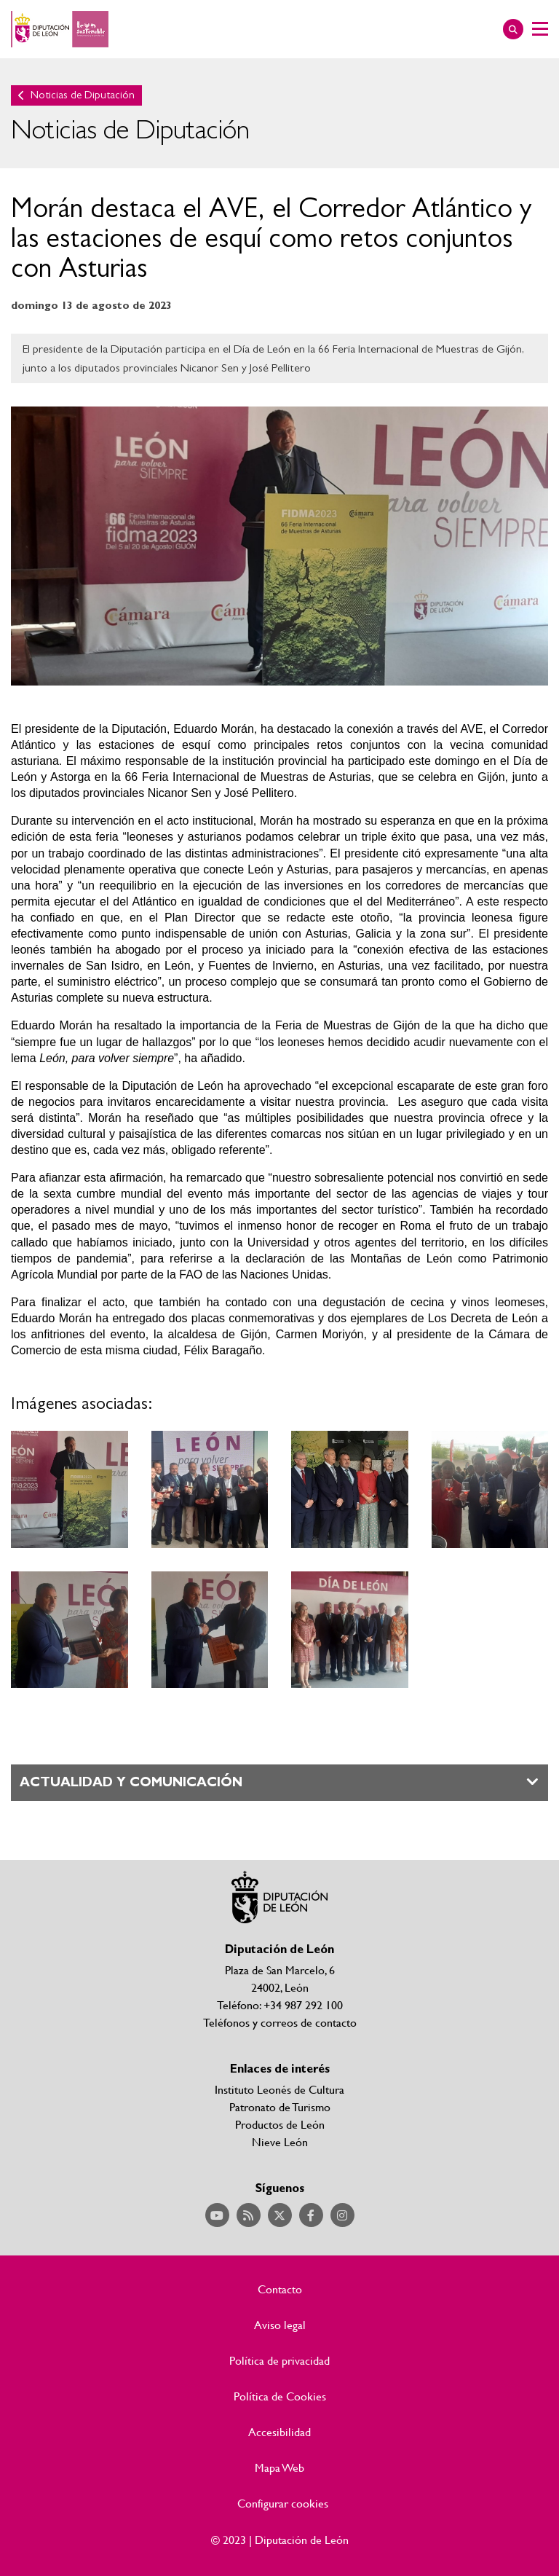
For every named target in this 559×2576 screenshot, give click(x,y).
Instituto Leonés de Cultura (279, 2089)
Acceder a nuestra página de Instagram (342, 2215)
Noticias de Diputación (83, 95)
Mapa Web (279, 2467)
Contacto (280, 2289)
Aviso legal (280, 2324)
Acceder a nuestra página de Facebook (311, 2215)
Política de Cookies (280, 2396)
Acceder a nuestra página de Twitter (280, 2215)
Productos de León (280, 2124)
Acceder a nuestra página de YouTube (217, 2215)
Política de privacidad (279, 2360)
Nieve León (280, 2141)
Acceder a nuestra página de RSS (249, 2215)
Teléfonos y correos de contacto (280, 2022)
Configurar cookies (282, 2503)
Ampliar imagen (69, 1489)
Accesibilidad (279, 2432)
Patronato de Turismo (279, 2106)
